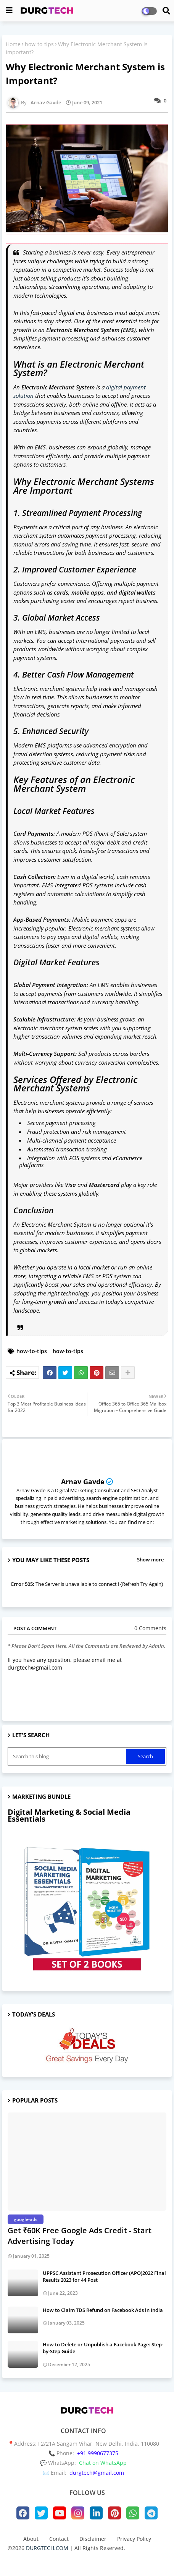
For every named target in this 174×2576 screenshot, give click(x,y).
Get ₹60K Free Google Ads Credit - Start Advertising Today (79, 2235)
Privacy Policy (134, 2538)
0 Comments (150, 1628)
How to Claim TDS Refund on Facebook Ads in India (103, 2310)
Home (13, 44)
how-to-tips (39, 44)
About (31, 2538)
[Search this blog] (67, 1756)
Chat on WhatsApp (103, 2462)
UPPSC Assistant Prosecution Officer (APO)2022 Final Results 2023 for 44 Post (104, 2276)
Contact (59, 2538)
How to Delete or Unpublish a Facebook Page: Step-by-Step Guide (103, 2348)
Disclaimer (92, 2538)
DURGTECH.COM (47, 2548)
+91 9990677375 (97, 2453)
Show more (150, 1559)
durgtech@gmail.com (96, 2472)
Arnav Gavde (83, 1481)
